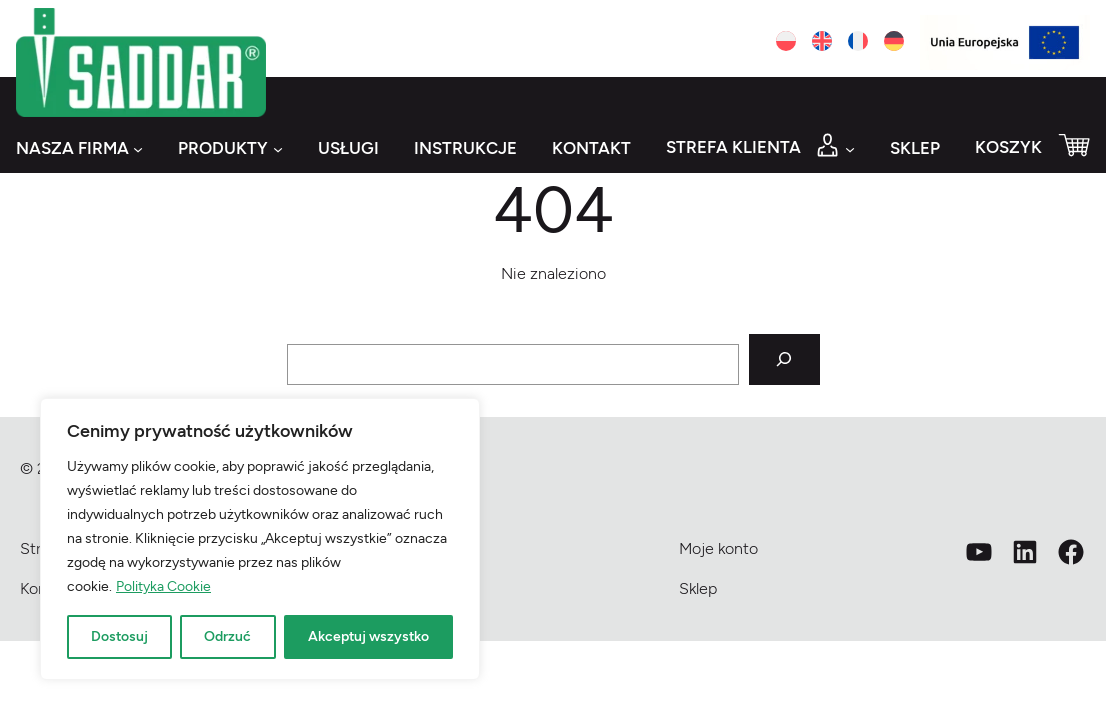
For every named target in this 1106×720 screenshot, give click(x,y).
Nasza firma (72, 148)
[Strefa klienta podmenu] (850, 149)
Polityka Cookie (163, 586)
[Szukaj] (784, 359)
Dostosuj (119, 636)
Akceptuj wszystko (368, 636)
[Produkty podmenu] (278, 149)
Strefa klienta (733, 147)
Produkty (223, 148)
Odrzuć (227, 636)
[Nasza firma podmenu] (138, 149)
